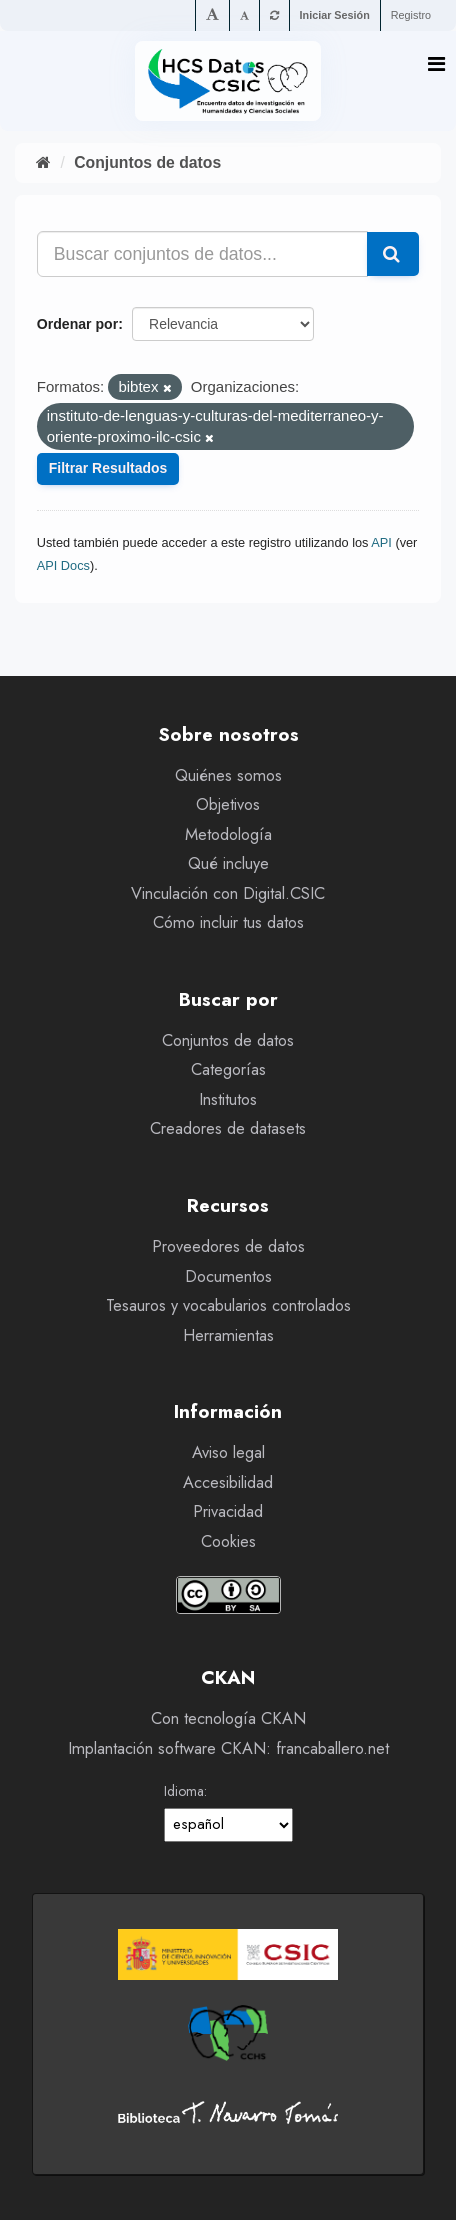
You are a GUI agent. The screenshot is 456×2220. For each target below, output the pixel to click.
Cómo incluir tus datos (228, 922)
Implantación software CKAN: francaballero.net (228, 1748)
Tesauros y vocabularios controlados (228, 1305)
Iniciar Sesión (335, 15)
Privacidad (228, 1511)
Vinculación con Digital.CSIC (228, 893)
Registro (411, 15)
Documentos (228, 1276)
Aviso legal (228, 1452)
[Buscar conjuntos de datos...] (203, 254)
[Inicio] (43, 162)
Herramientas (228, 1335)
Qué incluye (228, 863)
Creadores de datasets (228, 1128)
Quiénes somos (228, 775)
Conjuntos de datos (147, 162)
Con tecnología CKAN (228, 1718)
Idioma (184, 1791)
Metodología (228, 834)
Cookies (228, 1541)
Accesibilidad (228, 1482)
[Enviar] (393, 254)
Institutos (228, 1099)
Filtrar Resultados (108, 468)
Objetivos (228, 804)
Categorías (228, 1069)
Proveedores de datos (228, 1246)
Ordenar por (77, 324)
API (381, 542)
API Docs (63, 565)
